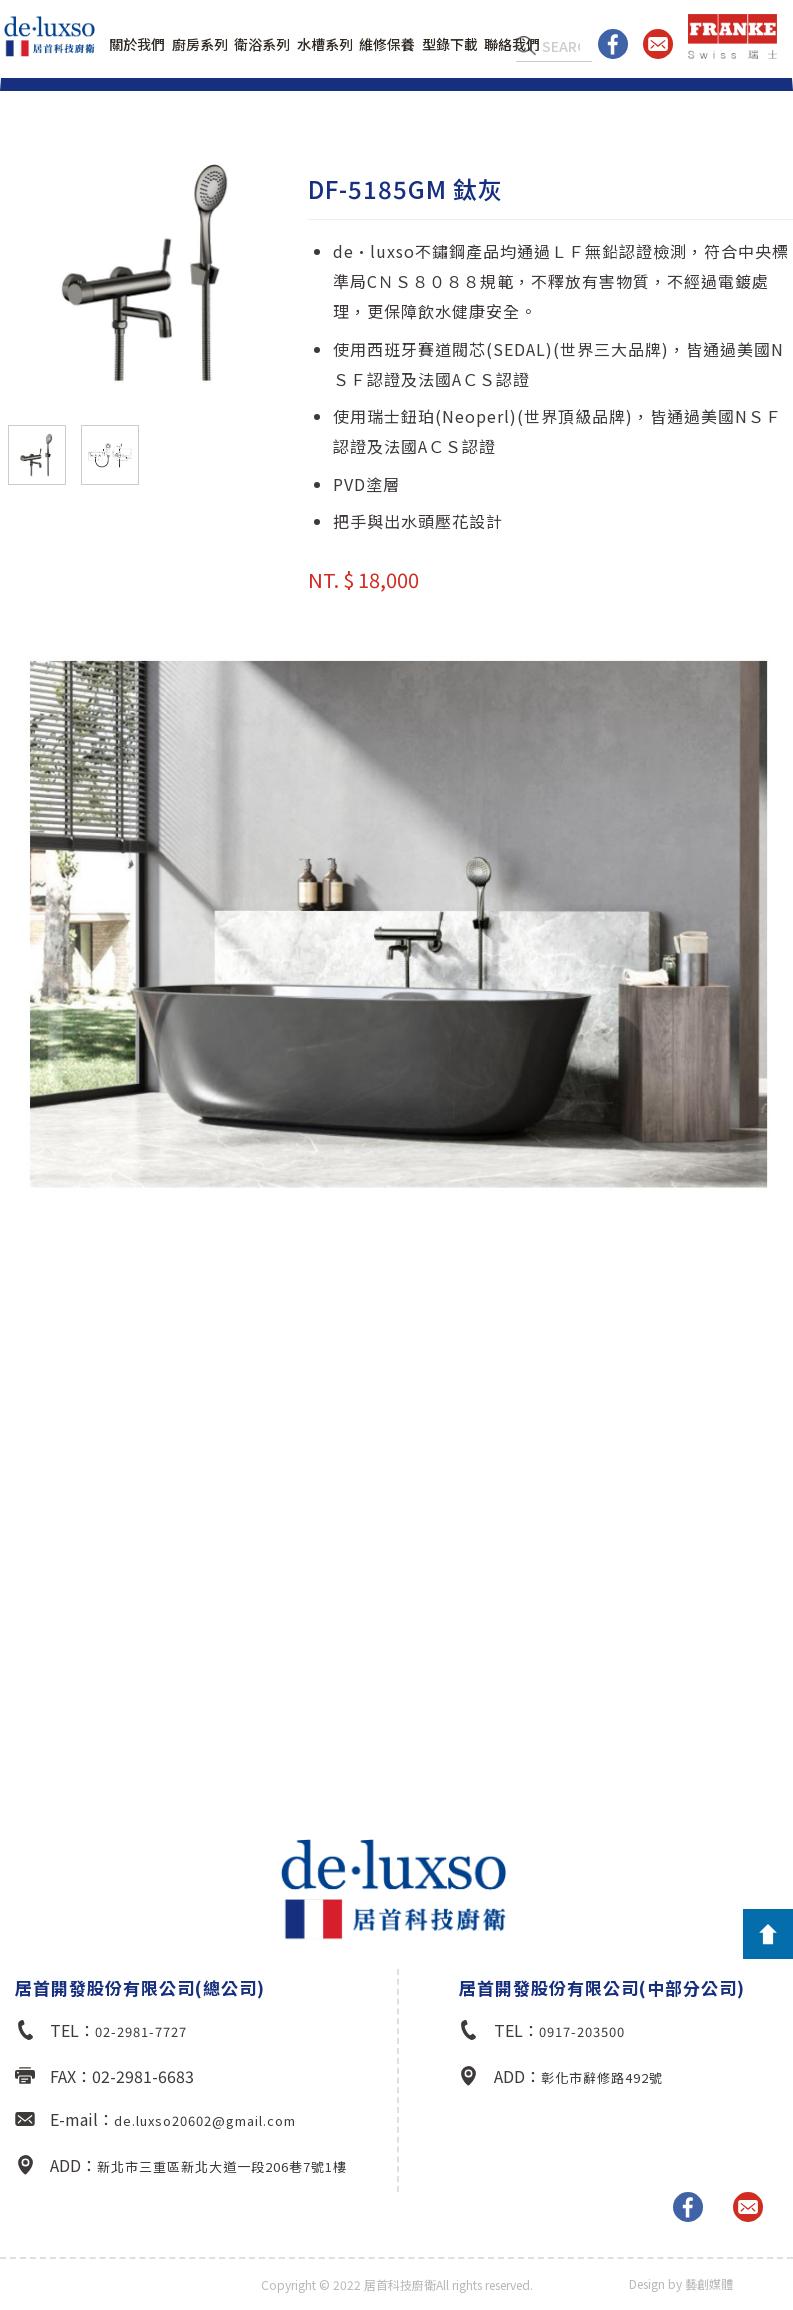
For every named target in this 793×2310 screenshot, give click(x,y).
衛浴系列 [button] (262, 44)
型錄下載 (450, 44)
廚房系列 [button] (200, 44)
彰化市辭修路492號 (602, 2077)
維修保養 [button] (387, 44)
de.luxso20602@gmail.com (205, 2120)
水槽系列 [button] (325, 44)
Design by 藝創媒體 (681, 2283)
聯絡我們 (512, 44)
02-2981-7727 (141, 2031)
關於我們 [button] (137, 44)
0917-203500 (582, 2031)
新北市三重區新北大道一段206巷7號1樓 (222, 2166)
